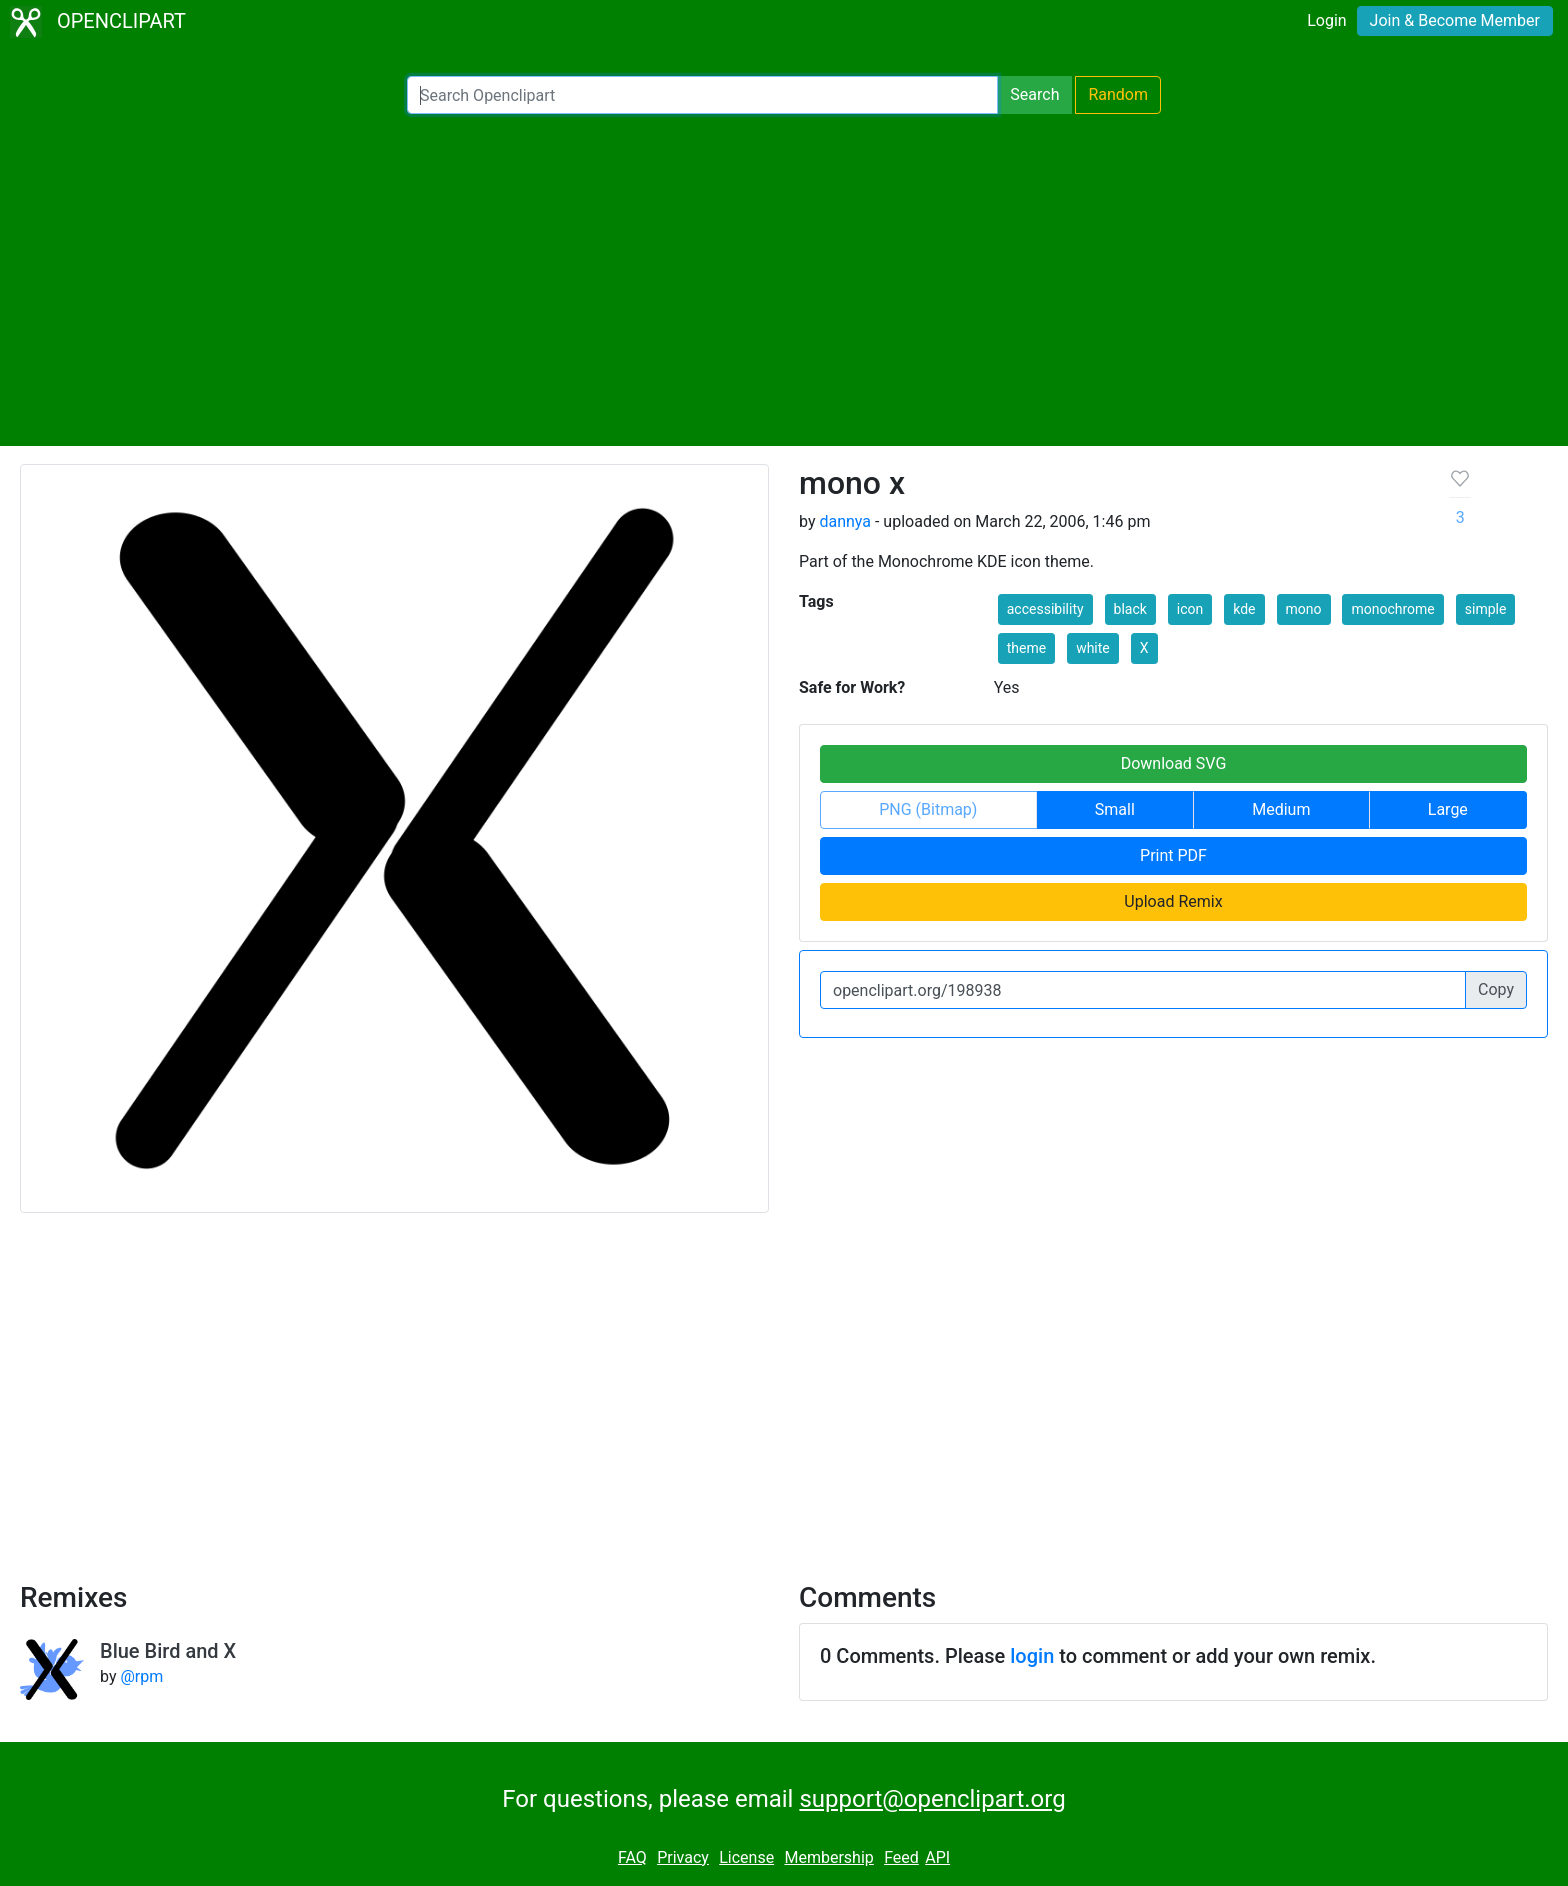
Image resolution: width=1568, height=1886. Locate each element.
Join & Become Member (1455, 20)
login (1032, 1656)
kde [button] (1244, 609)
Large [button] (1448, 809)
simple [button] (1486, 609)
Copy (1496, 989)
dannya (845, 521)
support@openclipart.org (932, 1799)
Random (1118, 94)
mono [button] (1304, 609)
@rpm (141, 1676)
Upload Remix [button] (1173, 901)
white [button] (1093, 648)
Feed (901, 1857)
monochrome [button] (1392, 609)
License (746, 1857)
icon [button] (1190, 609)
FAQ (632, 1857)
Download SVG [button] (1174, 763)
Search (1034, 94)
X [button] (1144, 648)
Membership (828, 1857)
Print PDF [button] (1173, 855)
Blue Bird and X (168, 1651)
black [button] (1130, 609)
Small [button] (1115, 809)
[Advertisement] (784, 280)
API (937, 1857)
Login (1326, 20)
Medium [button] (1281, 809)
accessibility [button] (1045, 609)
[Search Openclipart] (702, 95)
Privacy (683, 1857)
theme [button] (1026, 648)
